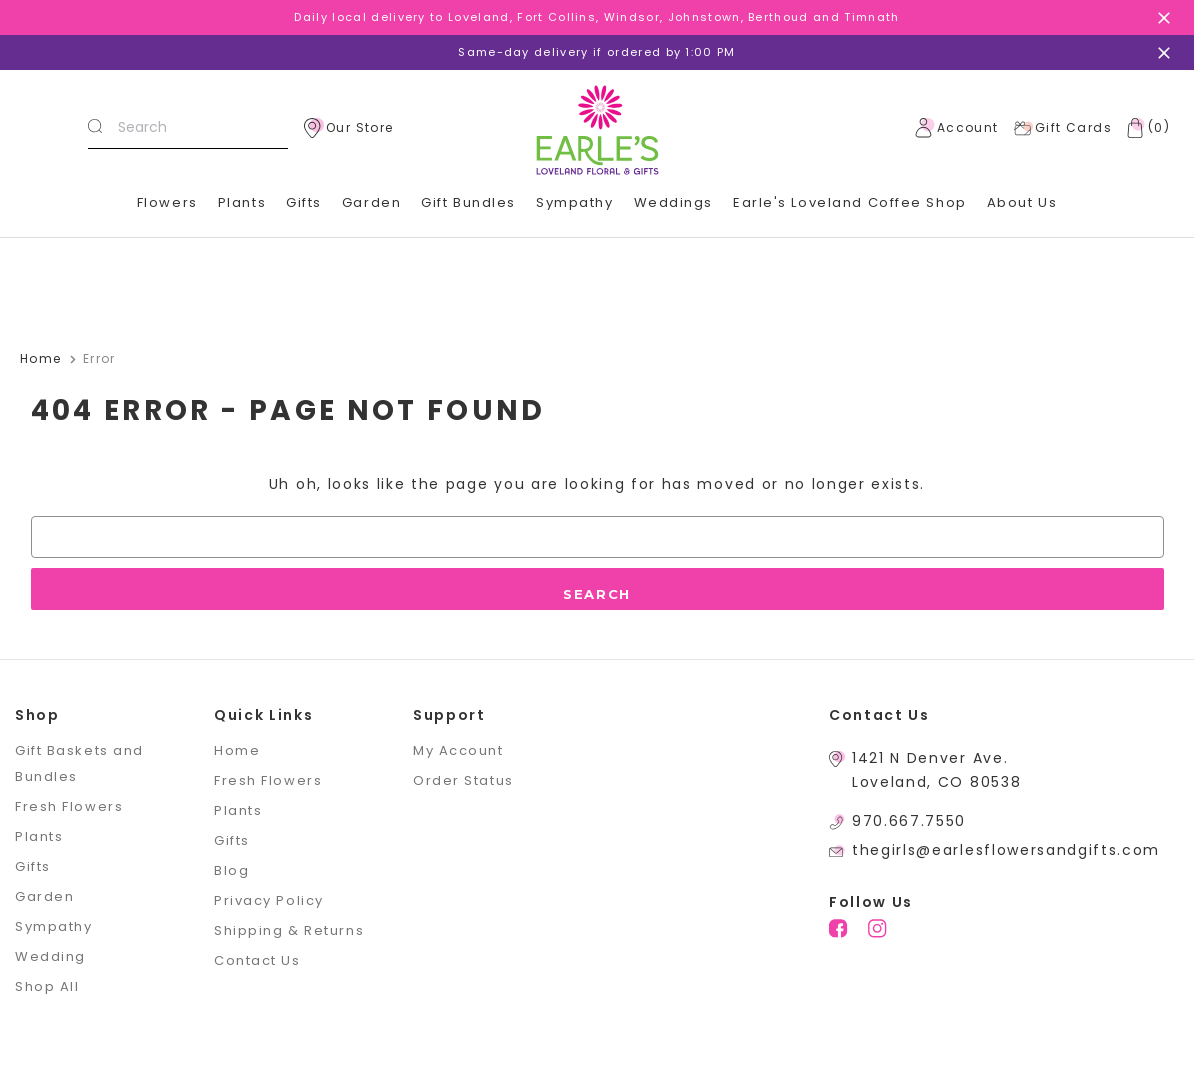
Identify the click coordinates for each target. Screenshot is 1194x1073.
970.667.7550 (909, 821)
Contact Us (257, 960)
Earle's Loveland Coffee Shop (850, 202)
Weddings (673, 202)
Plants (242, 202)
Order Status (463, 780)
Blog (231, 870)
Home (237, 750)
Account (957, 128)
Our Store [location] (349, 128)
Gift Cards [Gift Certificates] (1062, 128)
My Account (458, 750)
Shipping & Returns (289, 930)
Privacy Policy (269, 900)
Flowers (167, 202)
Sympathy (574, 202)
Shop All (47, 986)
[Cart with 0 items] (1144, 128)
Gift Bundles (468, 202)
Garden (371, 202)
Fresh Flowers (69, 806)
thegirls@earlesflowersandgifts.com (1006, 850)
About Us (1022, 202)
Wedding (50, 956)
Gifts (304, 202)
